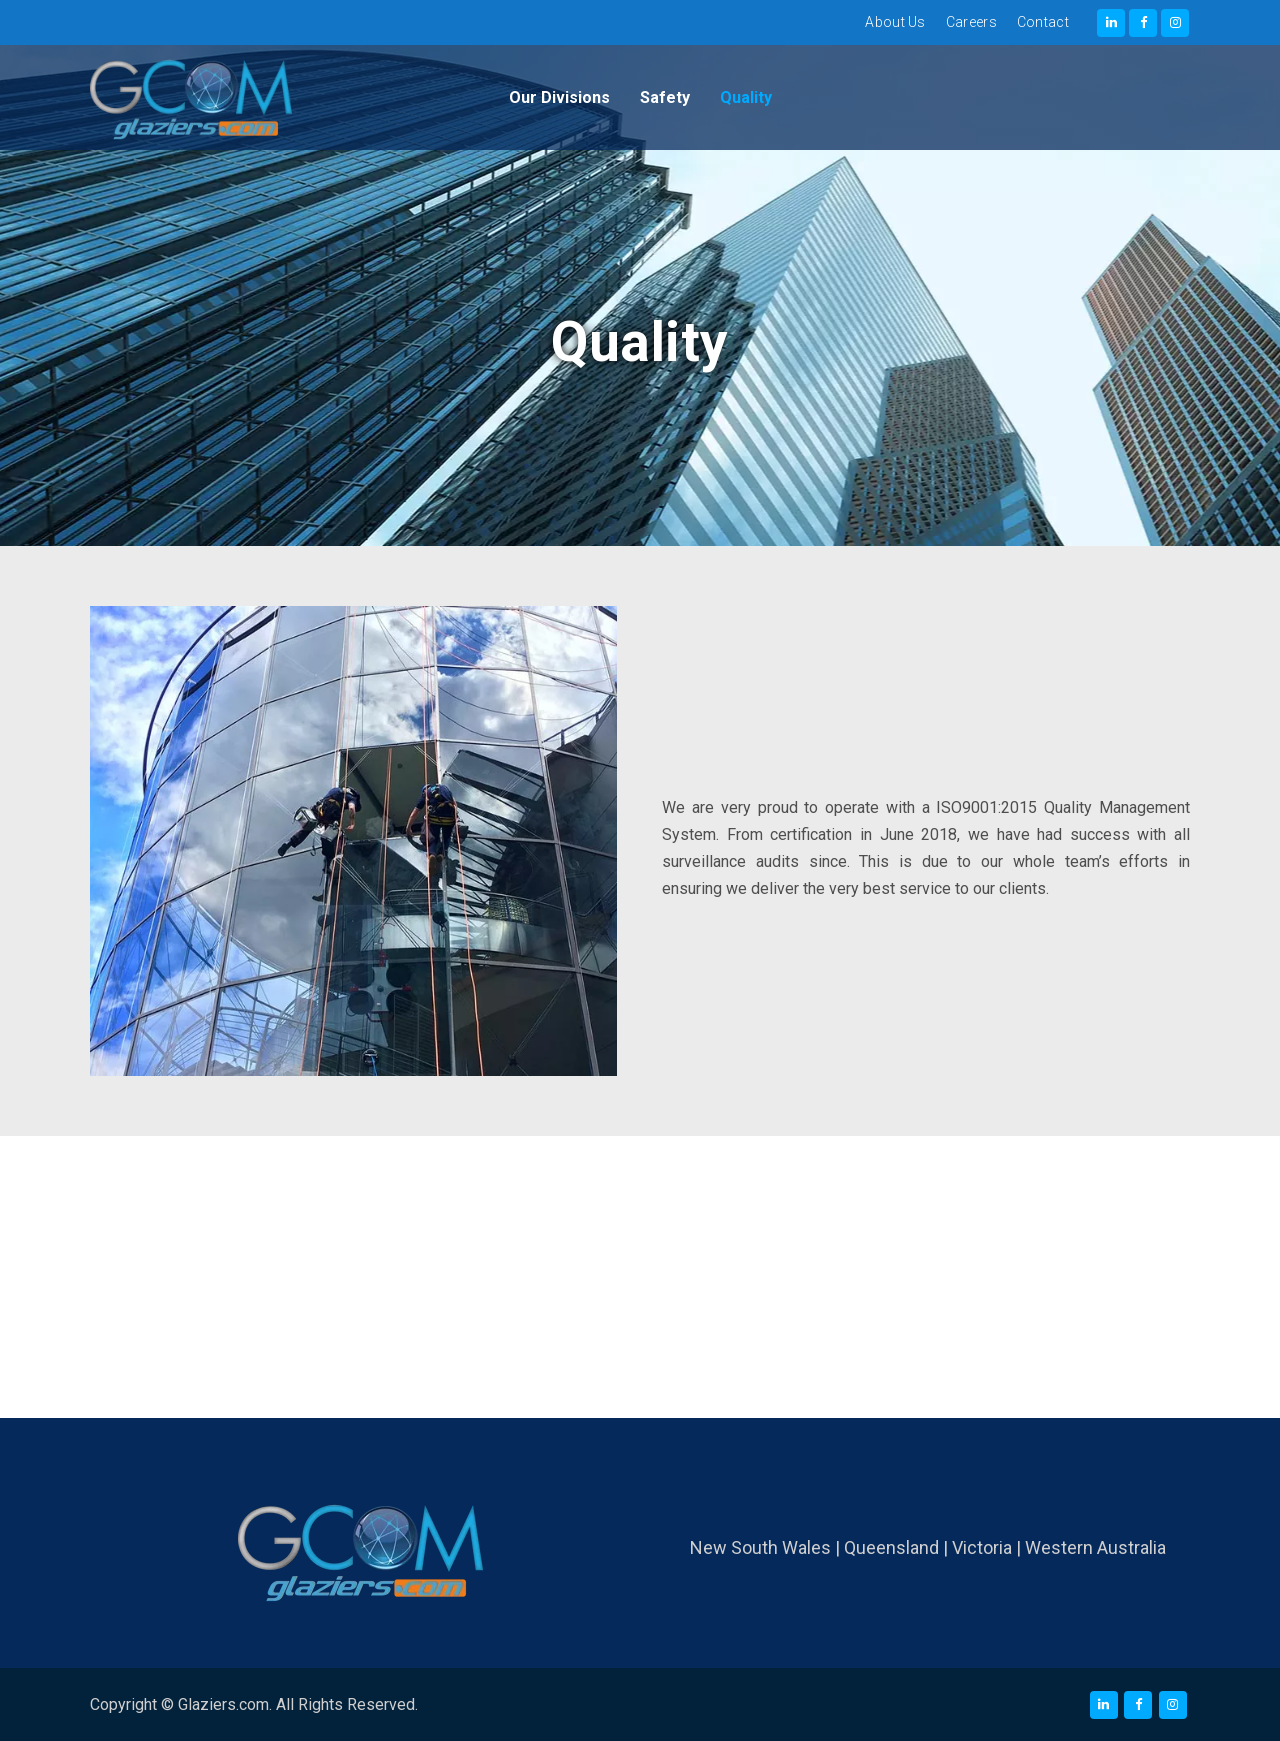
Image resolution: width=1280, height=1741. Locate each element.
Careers (971, 22)
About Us (895, 22)
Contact (1043, 22)
